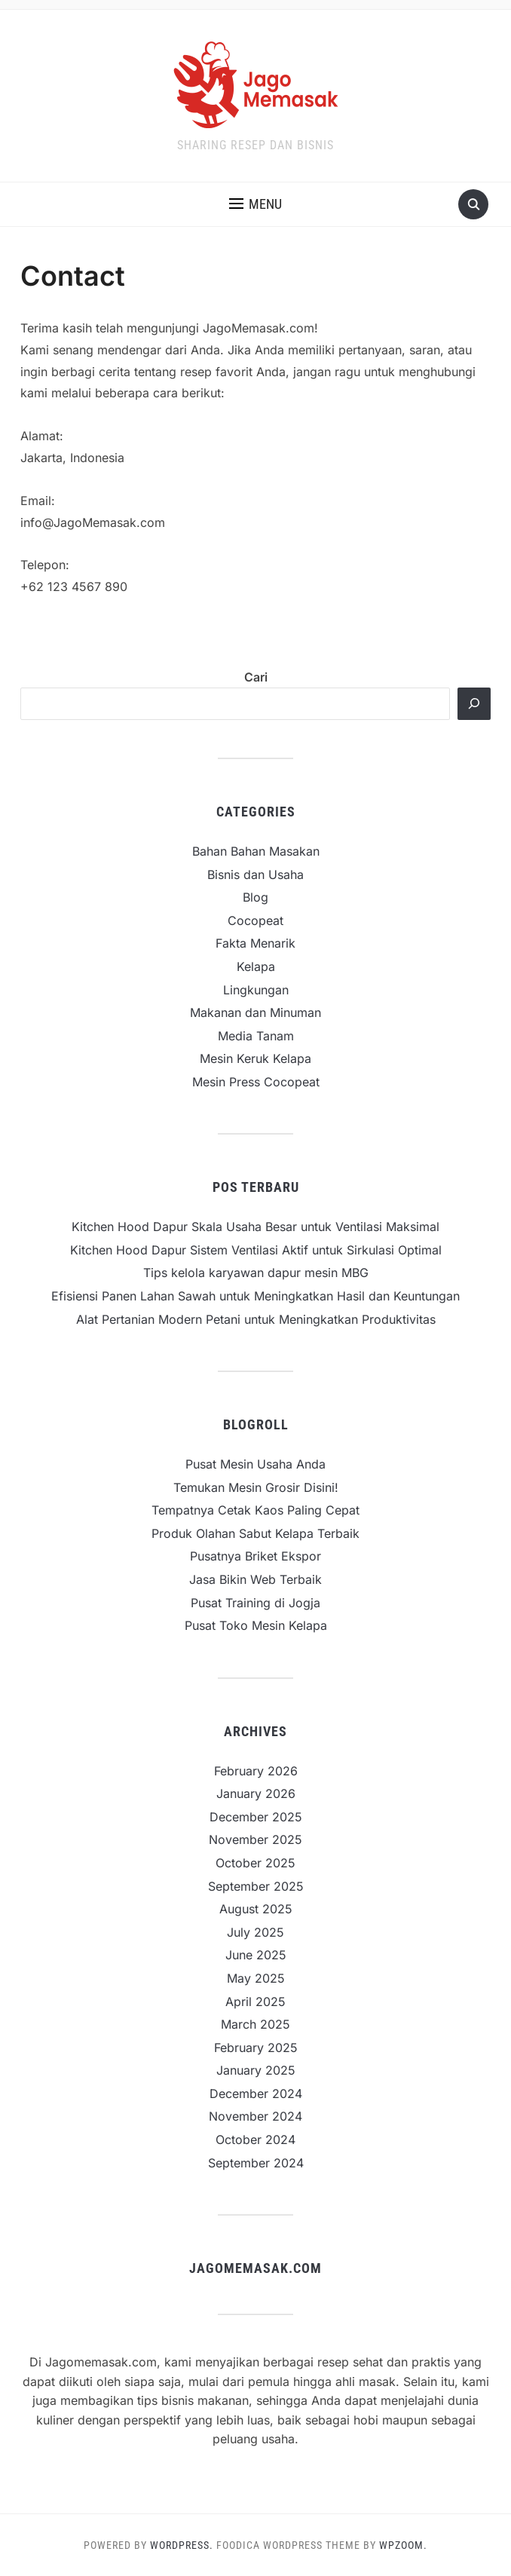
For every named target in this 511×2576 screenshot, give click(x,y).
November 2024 (255, 2116)
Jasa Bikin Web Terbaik (255, 1579)
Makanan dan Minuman (255, 1012)
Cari (256, 677)
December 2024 (256, 2093)
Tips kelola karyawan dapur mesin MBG (256, 1272)
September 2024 (256, 2162)
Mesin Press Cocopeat (256, 1081)
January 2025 (255, 2070)
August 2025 (255, 1908)
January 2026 (255, 1793)
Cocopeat (255, 920)
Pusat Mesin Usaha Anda (255, 1464)
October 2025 (255, 1862)
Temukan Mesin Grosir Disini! (255, 1487)
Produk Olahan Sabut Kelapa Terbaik (255, 1533)
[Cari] (474, 704)
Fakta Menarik (255, 943)
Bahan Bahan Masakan (256, 851)
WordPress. (181, 2545)
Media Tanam (256, 1035)
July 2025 (255, 1932)
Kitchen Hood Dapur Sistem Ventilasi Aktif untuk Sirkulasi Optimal (256, 1249)
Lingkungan (256, 989)
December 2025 (256, 1816)
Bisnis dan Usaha (255, 874)
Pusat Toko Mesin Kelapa (256, 1625)
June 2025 (255, 1954)
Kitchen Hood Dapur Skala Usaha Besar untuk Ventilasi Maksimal (255, 1226)
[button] (255, 204)
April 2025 (255, 2001)
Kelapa (256, 966)
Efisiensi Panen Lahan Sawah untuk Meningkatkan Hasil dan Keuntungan (255, 1295)
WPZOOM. (403, 2545)
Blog (255, 897)
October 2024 (255, 2139)
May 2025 (256, 1978)
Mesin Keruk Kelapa (255, 1058)
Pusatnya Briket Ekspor (255, 1556)
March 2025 (255, 2024)
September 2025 (256, 1886)
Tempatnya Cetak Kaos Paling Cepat (255, 1510)
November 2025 (255, 1839)
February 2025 (256, 2047)
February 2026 (256, 1770)
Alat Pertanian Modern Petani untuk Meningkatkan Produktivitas (256, 1319)
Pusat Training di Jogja (255, 1602)
